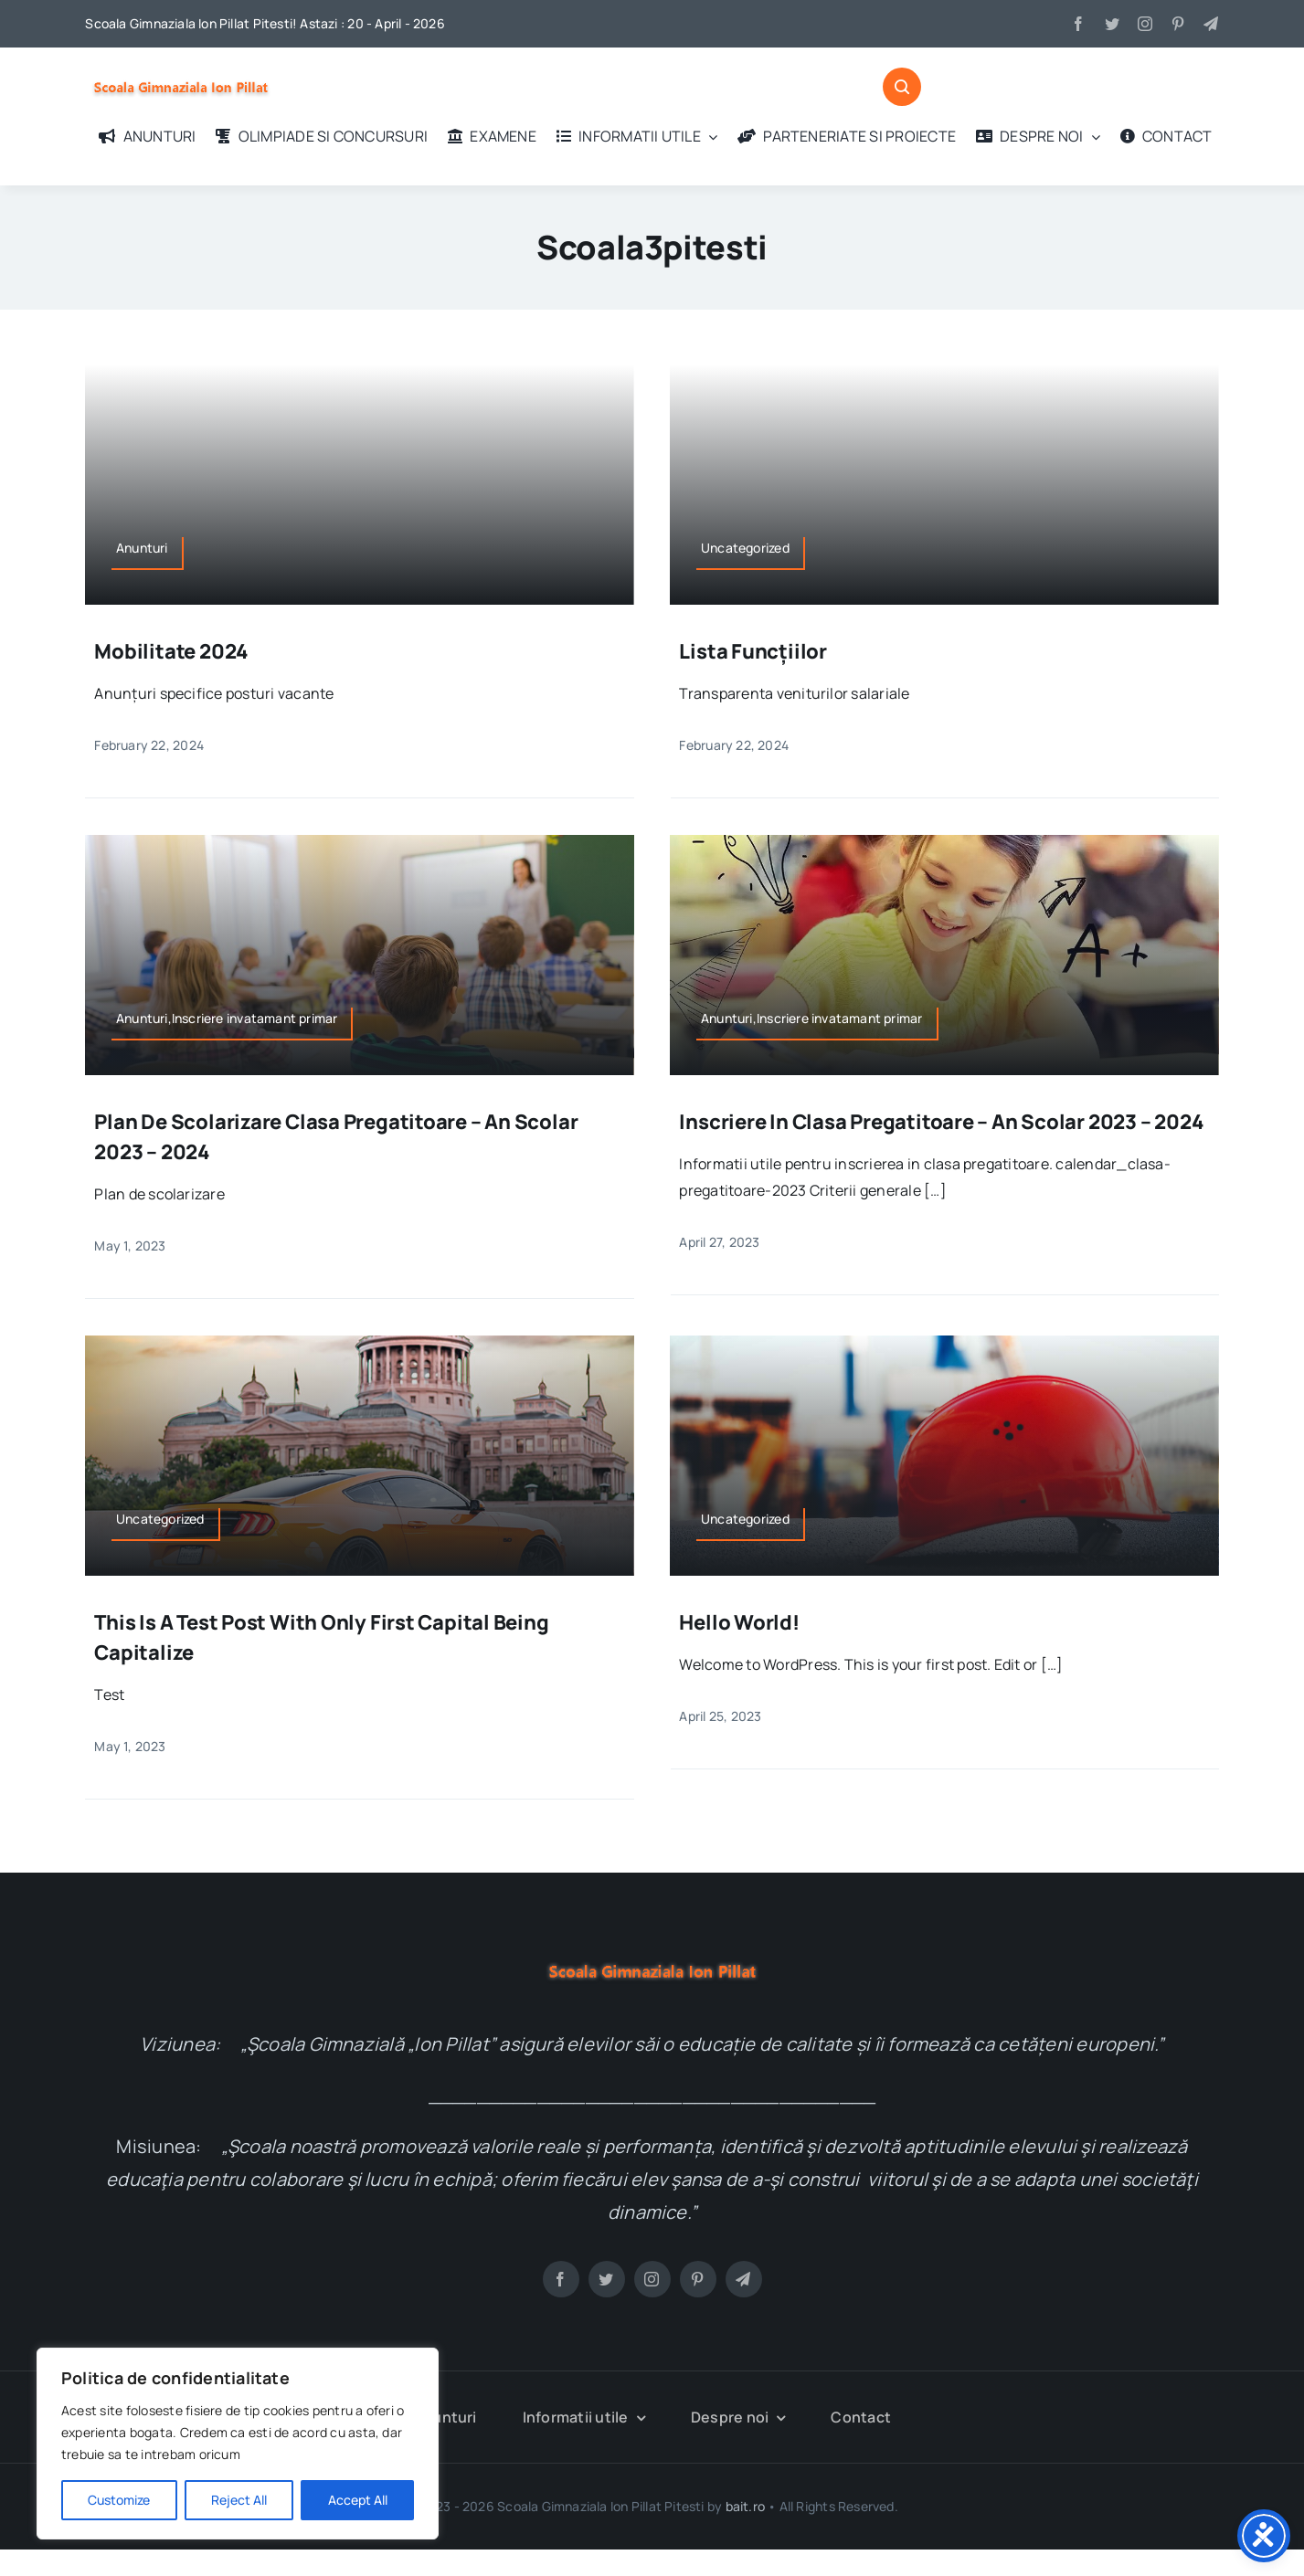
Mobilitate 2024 (171, 651)
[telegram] (1210, 23)
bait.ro (745, 2505)
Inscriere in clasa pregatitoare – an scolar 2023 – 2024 (941, 1121)
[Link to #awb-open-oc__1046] (902, 87)
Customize (119, 2499)
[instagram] (1145, 23)
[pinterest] (1178, 23)
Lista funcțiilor (752, 651)
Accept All (357, 2499)
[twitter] (1112, 23)
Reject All (239, 2499)
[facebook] (1078, 23)
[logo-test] (181, 73)
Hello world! (739, 1622)
